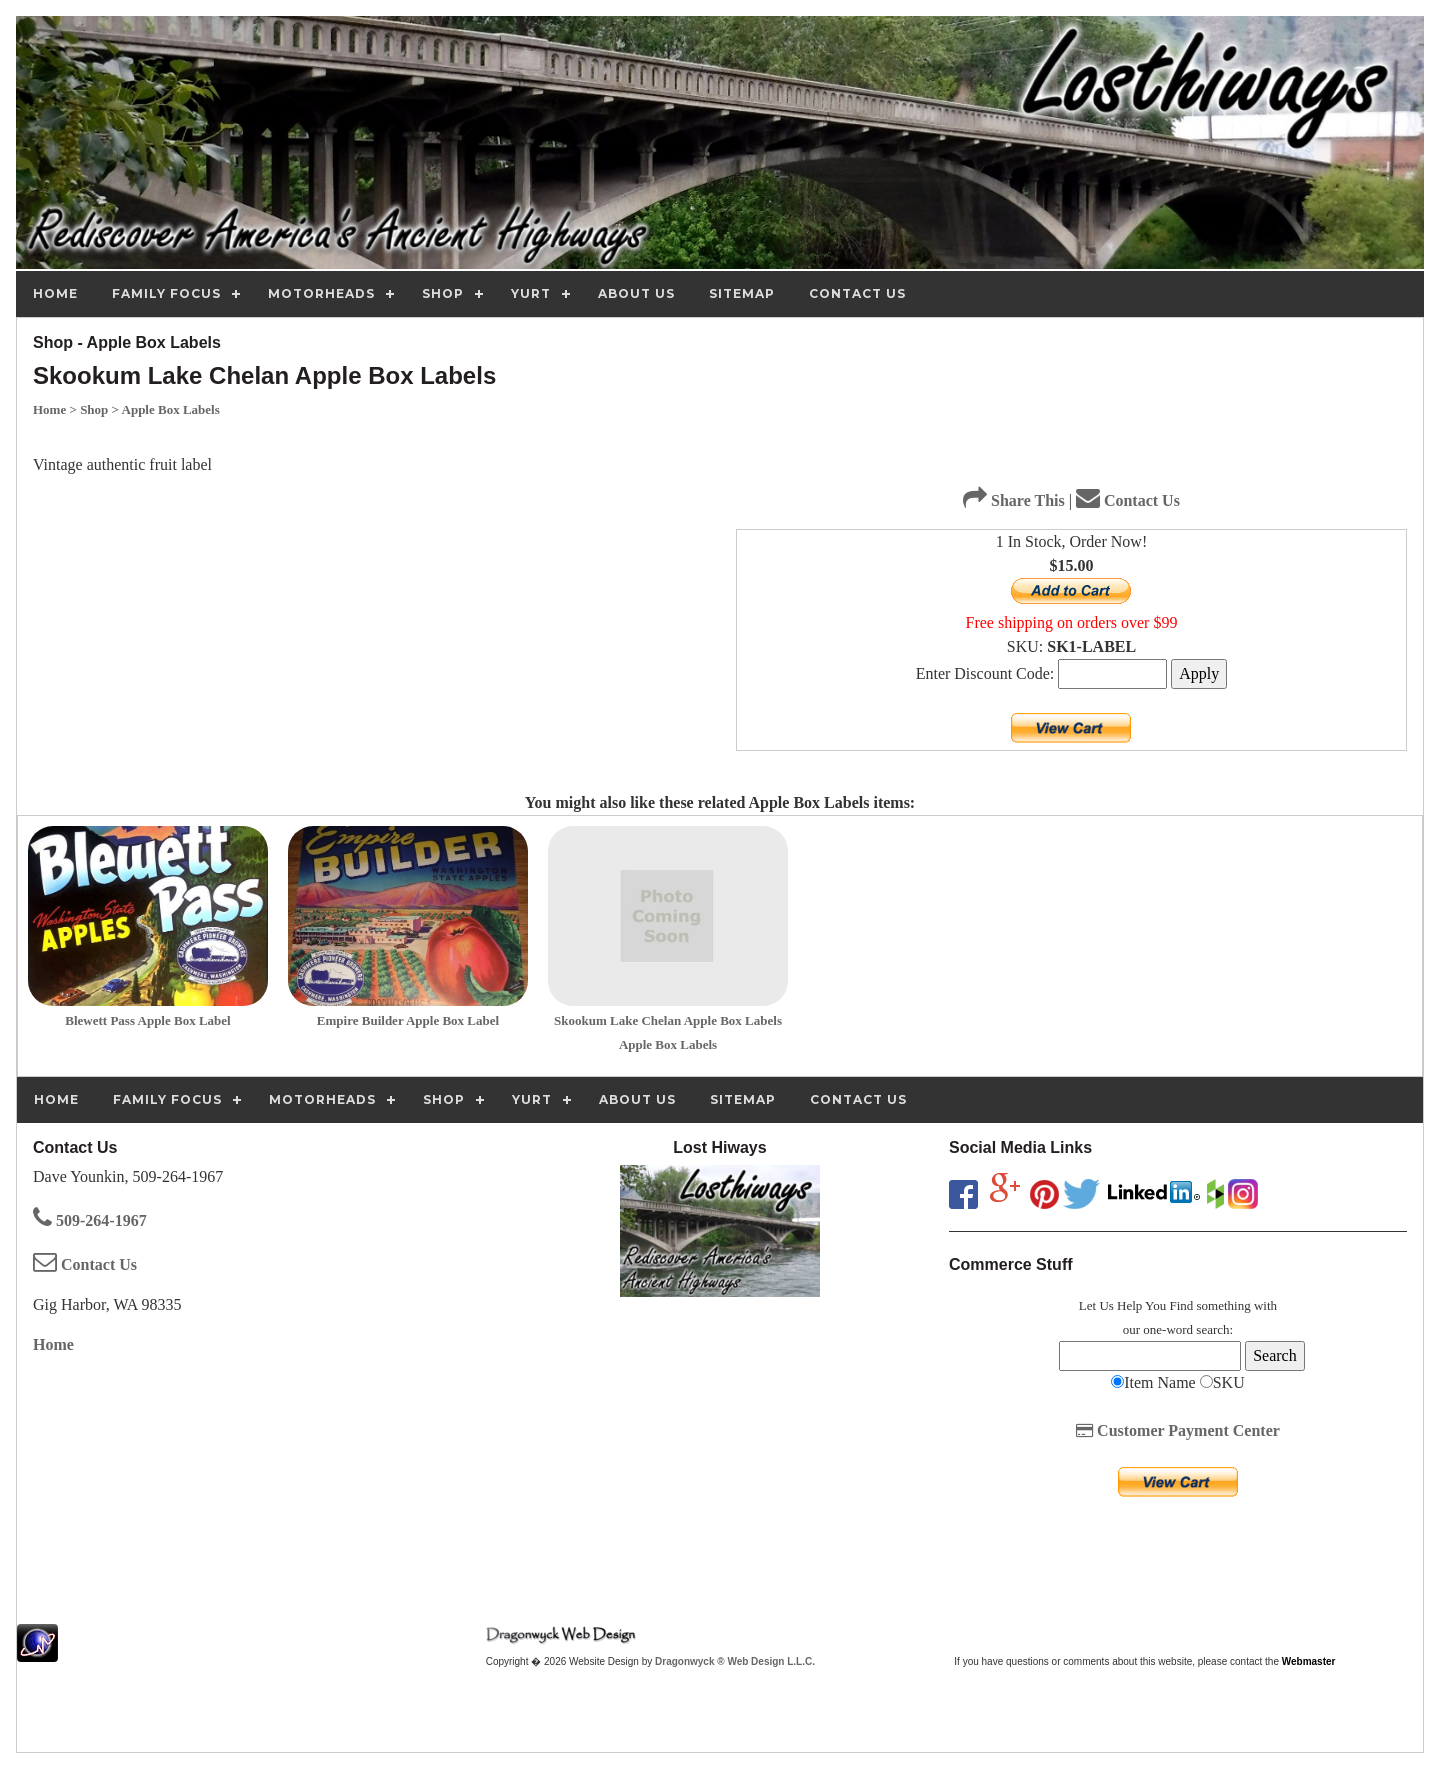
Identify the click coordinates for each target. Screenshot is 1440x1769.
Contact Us (1128, 500)
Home (53, 1344)
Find (1181, 1305)
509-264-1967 (90, 1220)
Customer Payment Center (1178, 1430)
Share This (1014, 500)
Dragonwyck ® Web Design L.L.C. (735, 1661)
